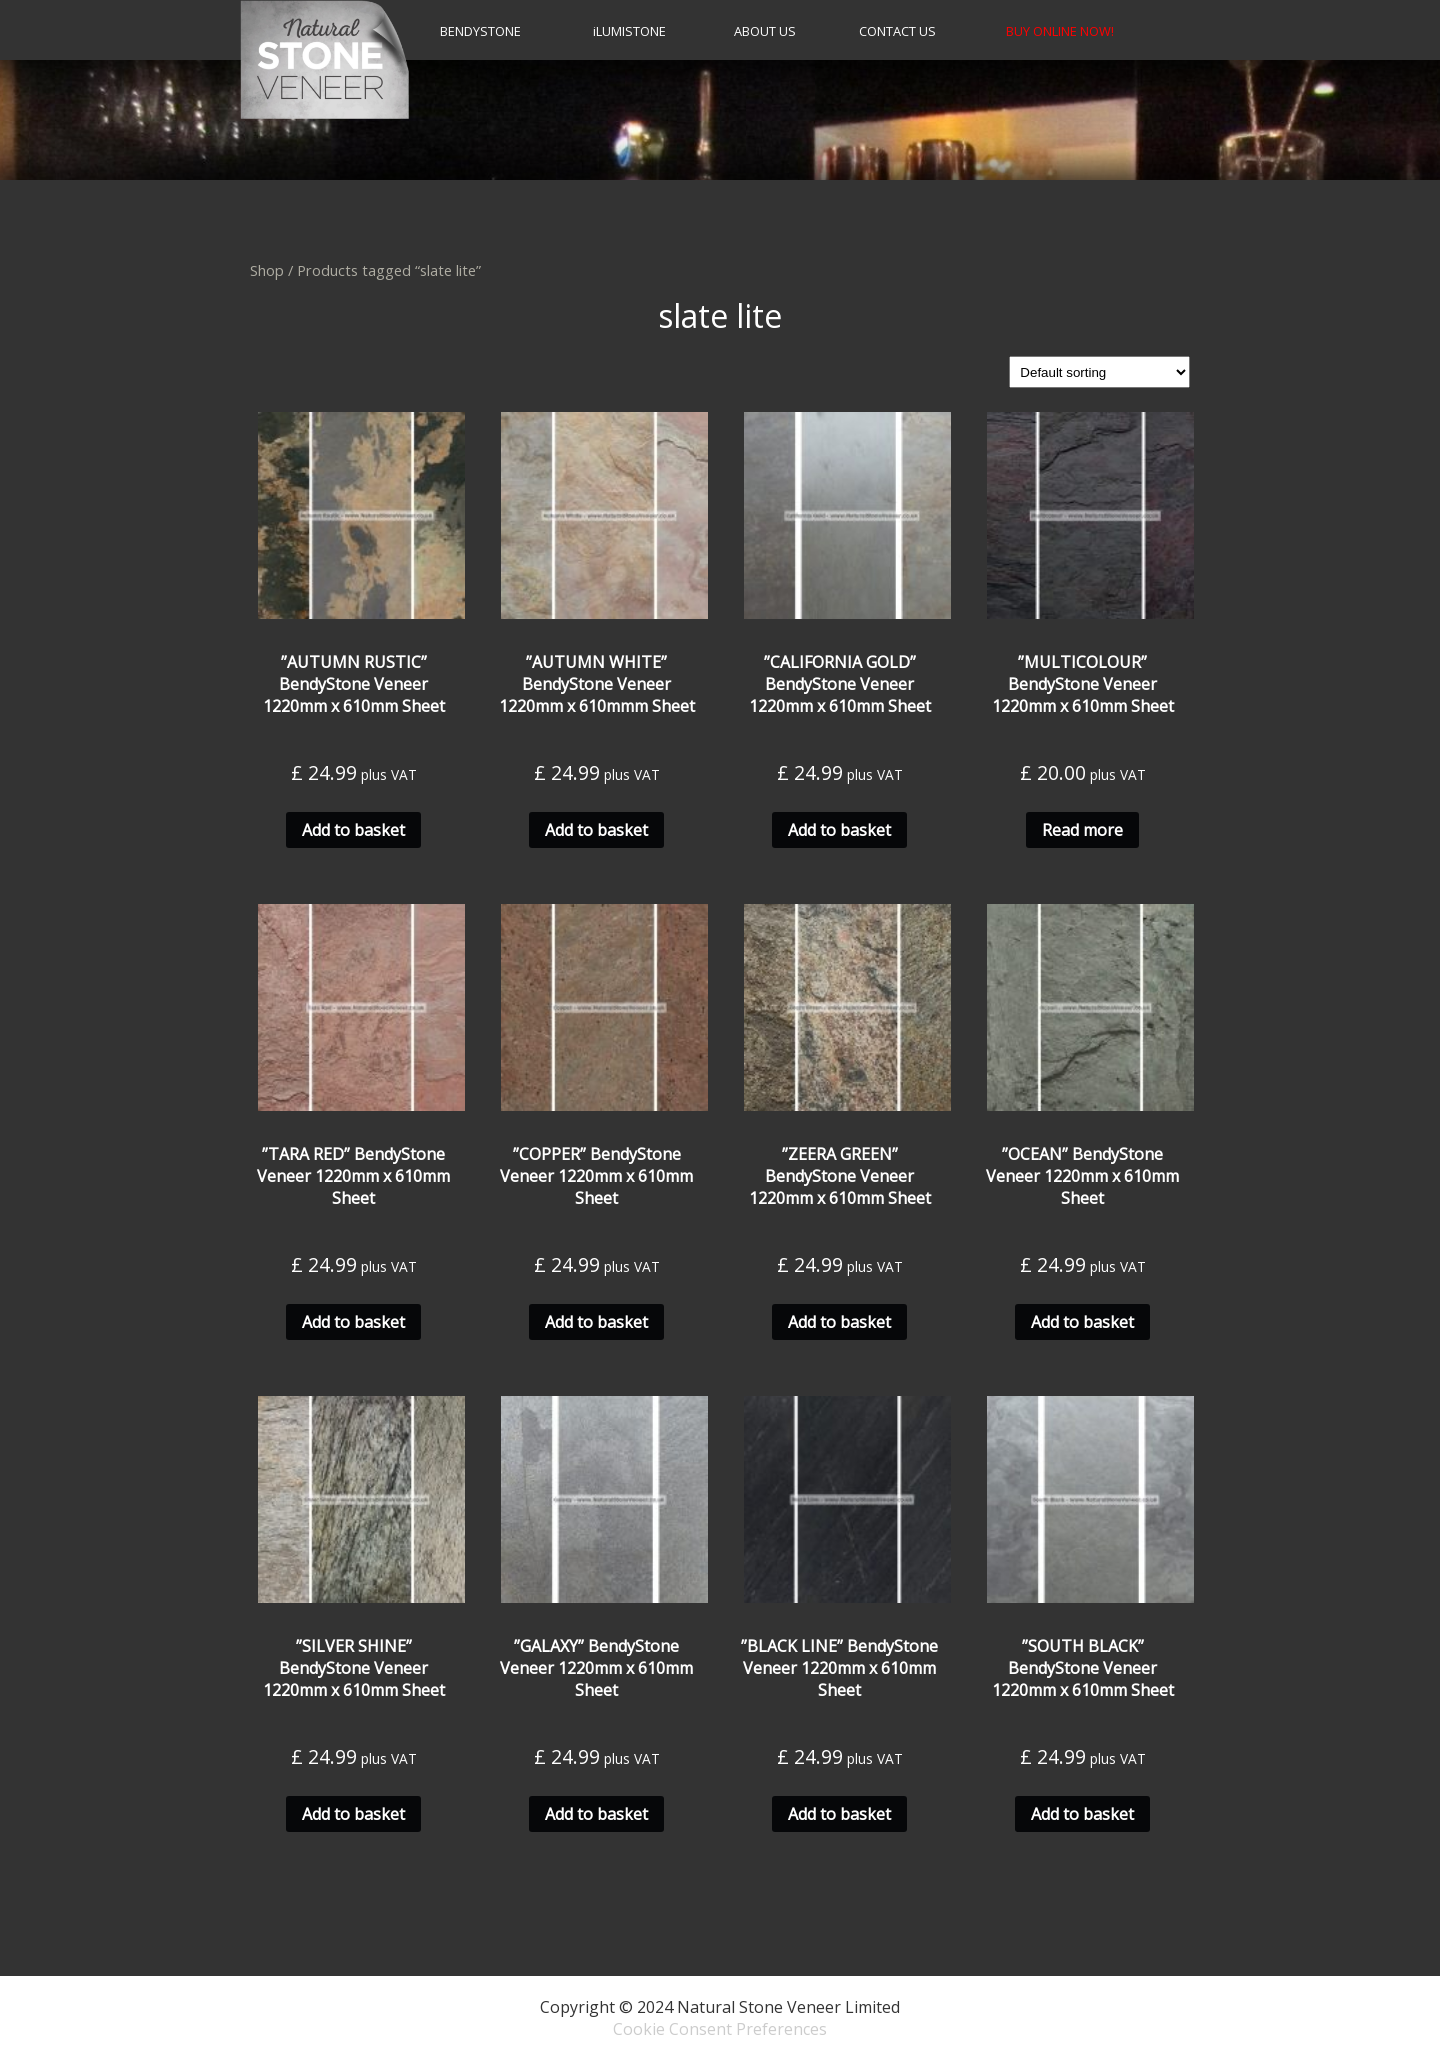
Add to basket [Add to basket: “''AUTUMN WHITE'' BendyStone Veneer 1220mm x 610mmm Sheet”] (596, 830)
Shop (267, 270)
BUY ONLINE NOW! (1060, 31)
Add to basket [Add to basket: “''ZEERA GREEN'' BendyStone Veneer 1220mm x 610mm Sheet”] (839, 1322)
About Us (765, 31)
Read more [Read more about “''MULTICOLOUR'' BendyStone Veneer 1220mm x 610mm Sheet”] (1082, 830)
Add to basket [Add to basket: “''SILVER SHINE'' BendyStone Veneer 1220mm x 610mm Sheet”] (353, 1814)
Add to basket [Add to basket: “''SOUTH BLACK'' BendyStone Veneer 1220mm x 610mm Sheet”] (1082, 1814)
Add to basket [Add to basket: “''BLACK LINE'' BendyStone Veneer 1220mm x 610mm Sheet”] (839, 1814)
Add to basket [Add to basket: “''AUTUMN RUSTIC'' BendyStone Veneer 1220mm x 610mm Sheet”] (353, 830)
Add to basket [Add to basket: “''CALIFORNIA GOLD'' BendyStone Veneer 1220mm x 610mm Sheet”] (839, 830)
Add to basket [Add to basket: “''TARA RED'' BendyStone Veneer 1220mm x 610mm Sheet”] (353, 1322)
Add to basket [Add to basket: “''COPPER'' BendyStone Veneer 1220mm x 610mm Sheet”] (596, 1322)
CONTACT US (897, 31)
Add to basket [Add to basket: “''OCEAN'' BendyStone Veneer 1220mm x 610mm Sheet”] (1082, 1322)
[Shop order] (1099, 372)
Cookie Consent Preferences (720, 2029)
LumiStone (629, 31)
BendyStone (480, 31)
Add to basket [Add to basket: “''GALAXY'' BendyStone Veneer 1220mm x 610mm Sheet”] (596, 1814)
